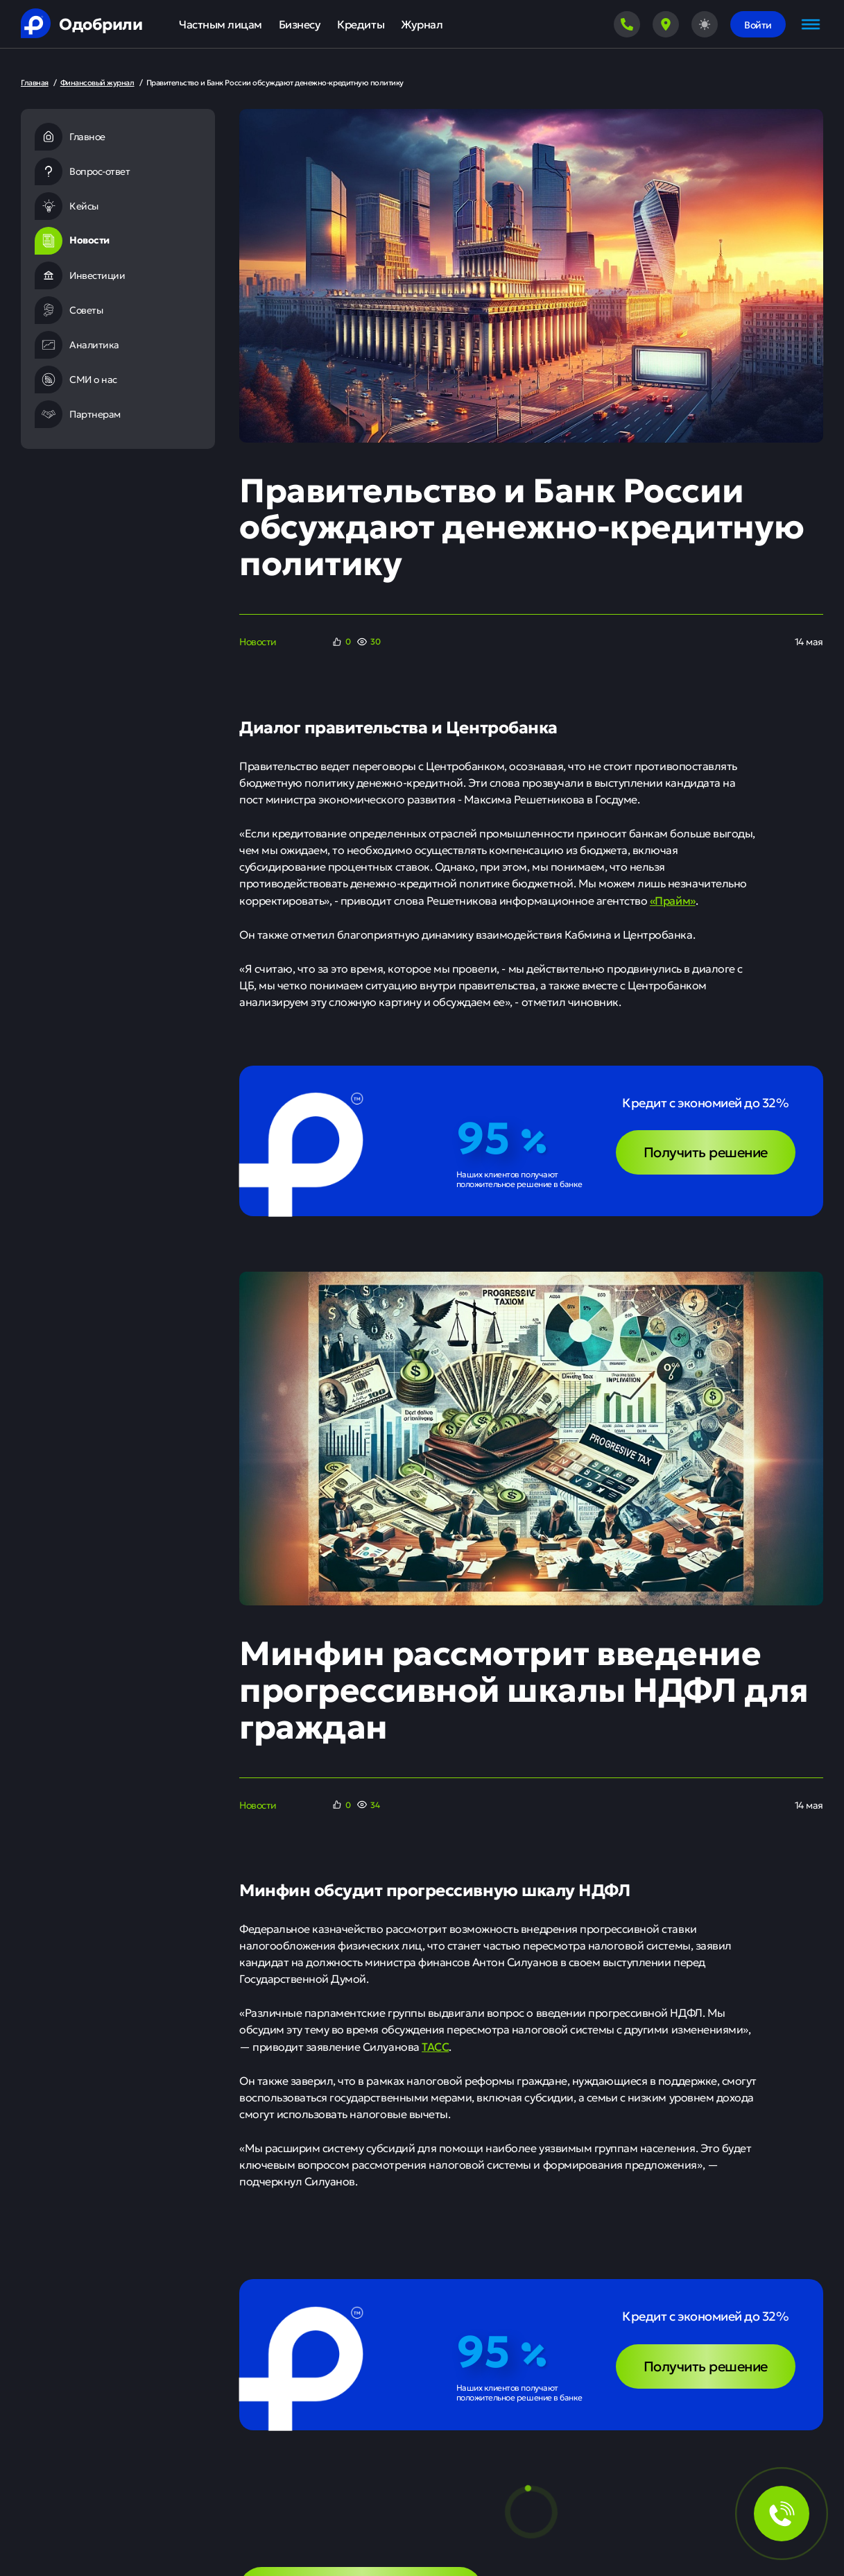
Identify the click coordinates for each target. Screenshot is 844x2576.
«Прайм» (673, 900)
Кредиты (360, 24)
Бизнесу (300, 24)
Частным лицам (220, 24)
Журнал (421, 24)
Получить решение (706, 1151)
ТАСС (435, 2046)
